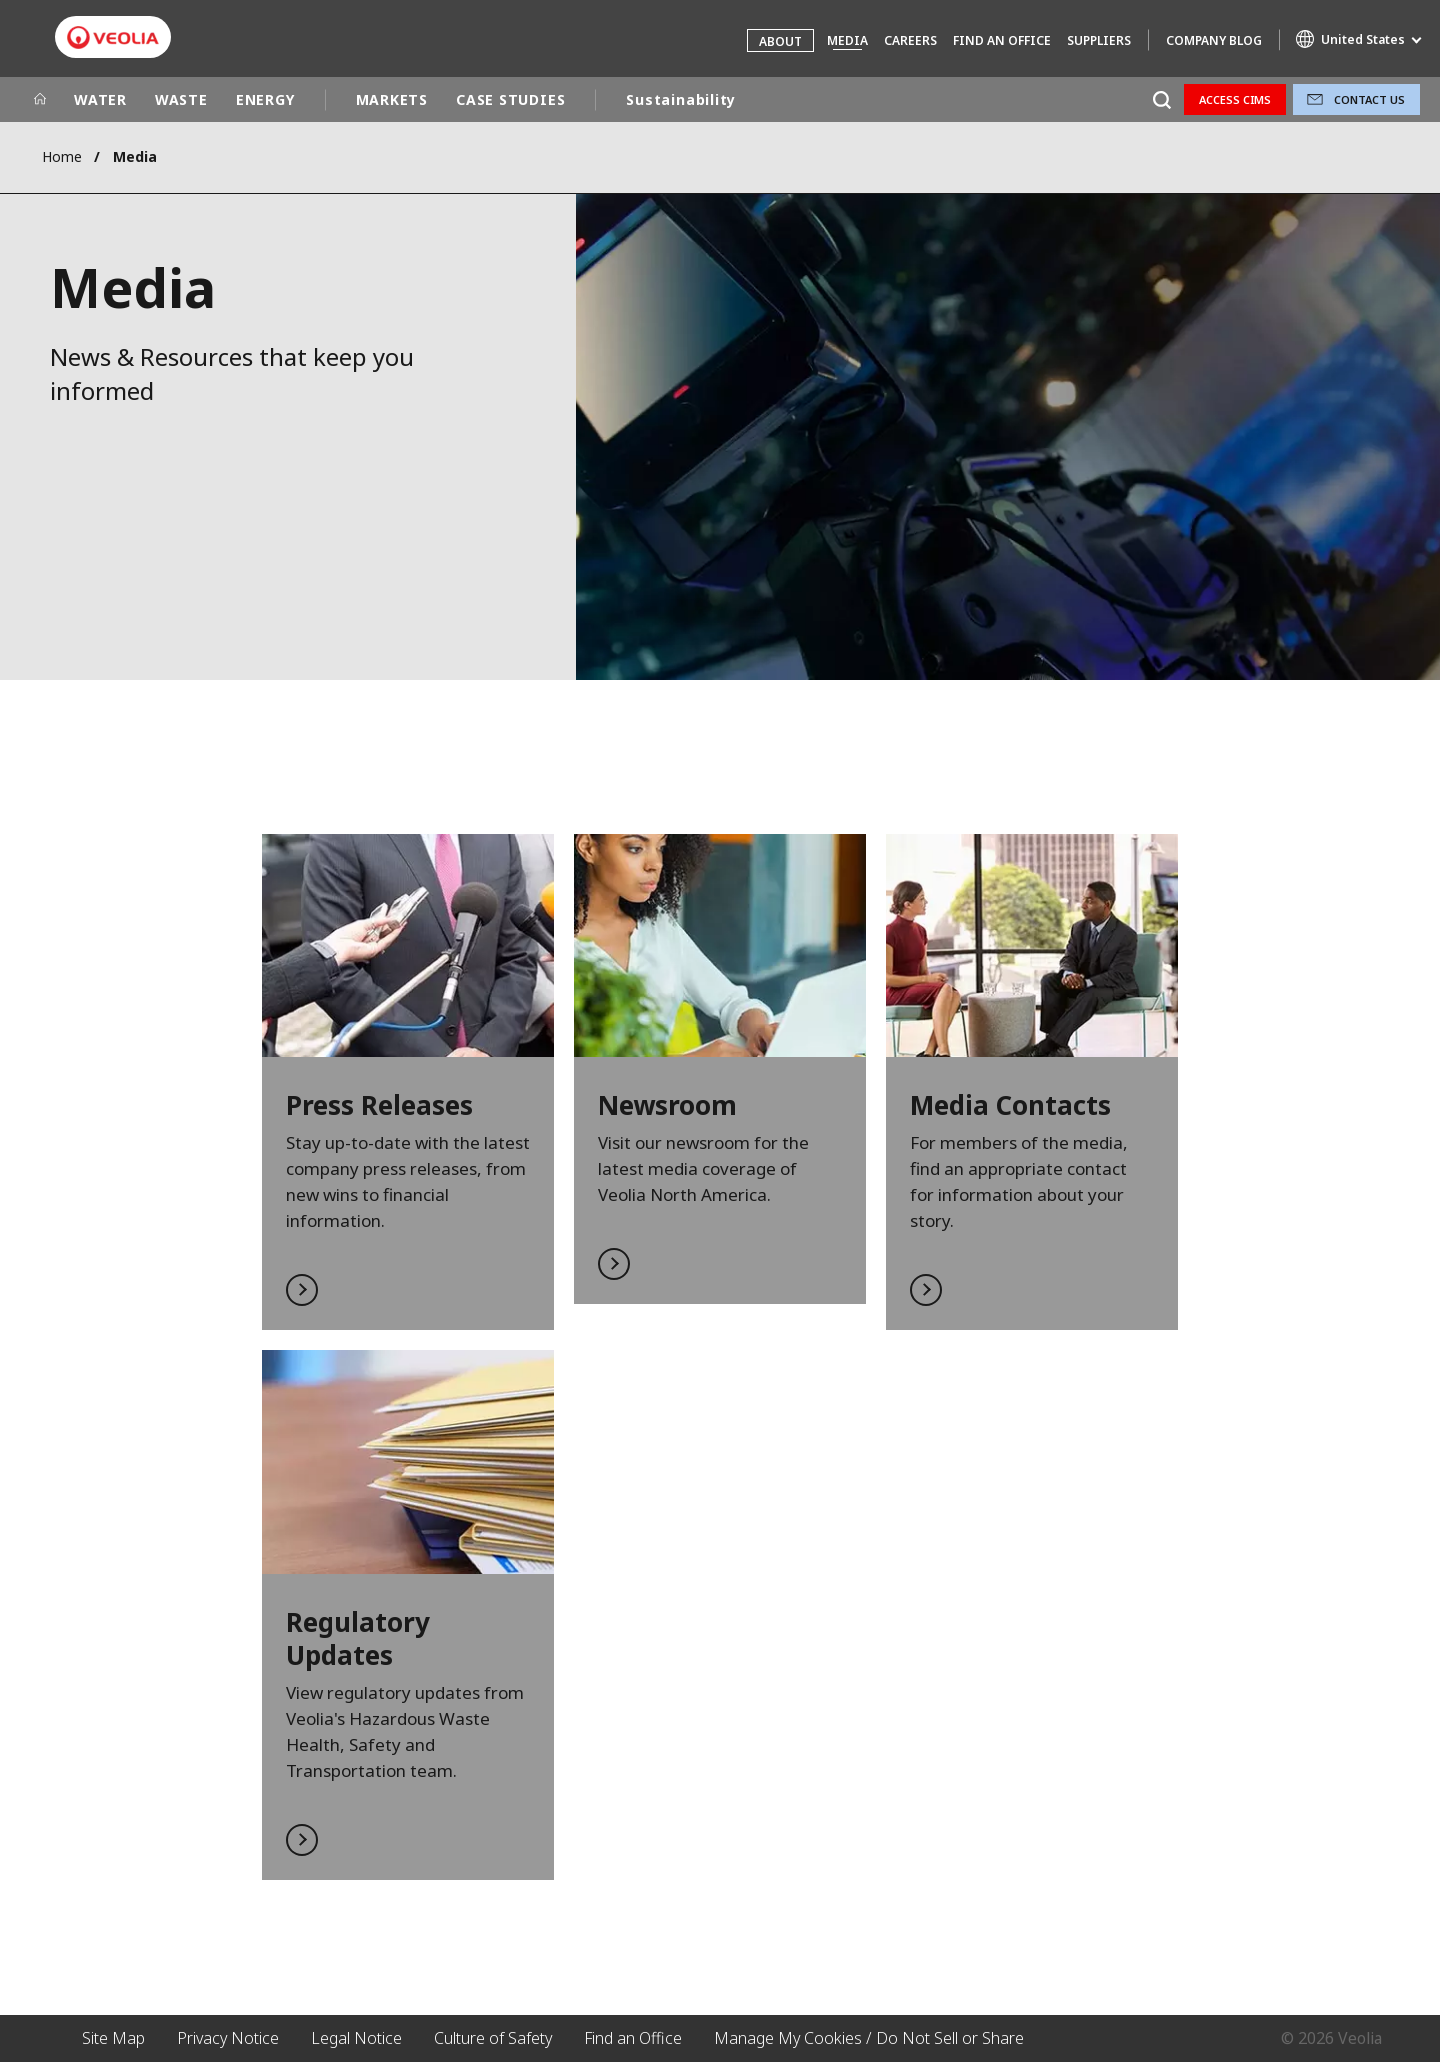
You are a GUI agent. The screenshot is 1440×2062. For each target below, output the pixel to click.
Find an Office (1002, 40)
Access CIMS (1235, 99)
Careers (910, 40)
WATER (100, 99)
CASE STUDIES (510, 99)
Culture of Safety (493, 2038)
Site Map (113, 2038)
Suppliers (1099, 40)
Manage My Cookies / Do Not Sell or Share (869, 2038)
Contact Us (1369, 99)
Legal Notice (356, 2038)
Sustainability (681, 99)
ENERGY (265, 99)
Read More (408, 1082)
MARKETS (392, 99)
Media (847, 40)
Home (62, 156)
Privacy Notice (228, 2038)
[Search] (1161, 99)
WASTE (181, 99)
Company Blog (1214, 40)
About (780, 41)
